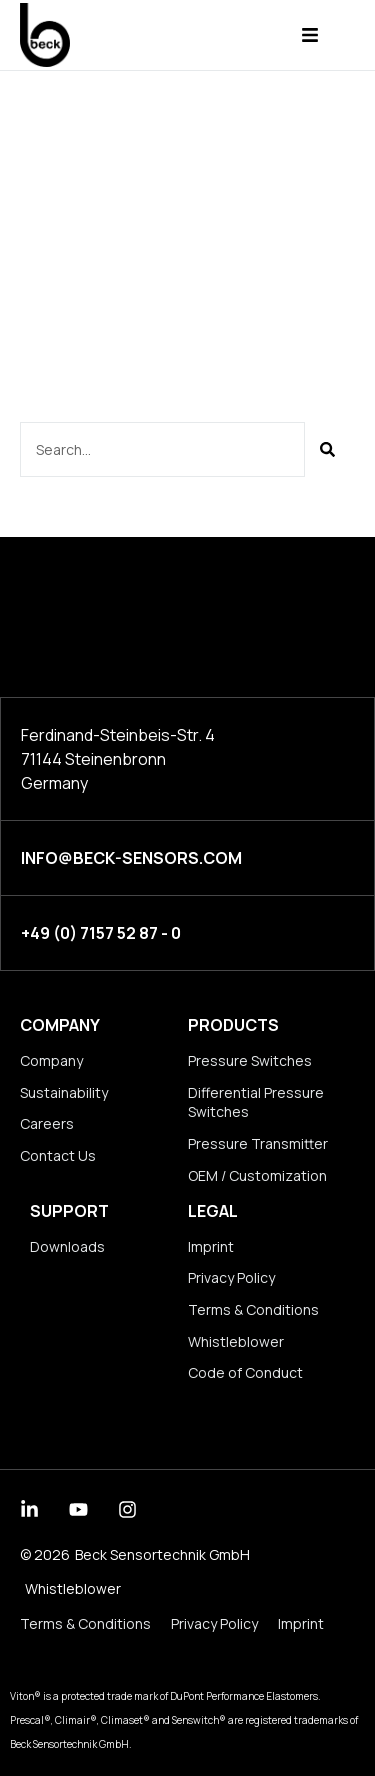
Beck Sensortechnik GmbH (162, 1554)
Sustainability (64, 1092)
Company (60, 1025)
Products (233, 1025)
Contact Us (58, 1155)
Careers (47, 1123)
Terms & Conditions (253, 1309)
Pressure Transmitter (258, 1143)
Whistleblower (236, 1341)
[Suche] (327, 449)
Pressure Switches (250, 1060)
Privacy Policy (231, 1277)
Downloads (67, 1246)
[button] (310, 35)
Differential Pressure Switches (256, 1102)
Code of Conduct (245, 1372)
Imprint (211, 1246)
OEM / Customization (257, 1175)
